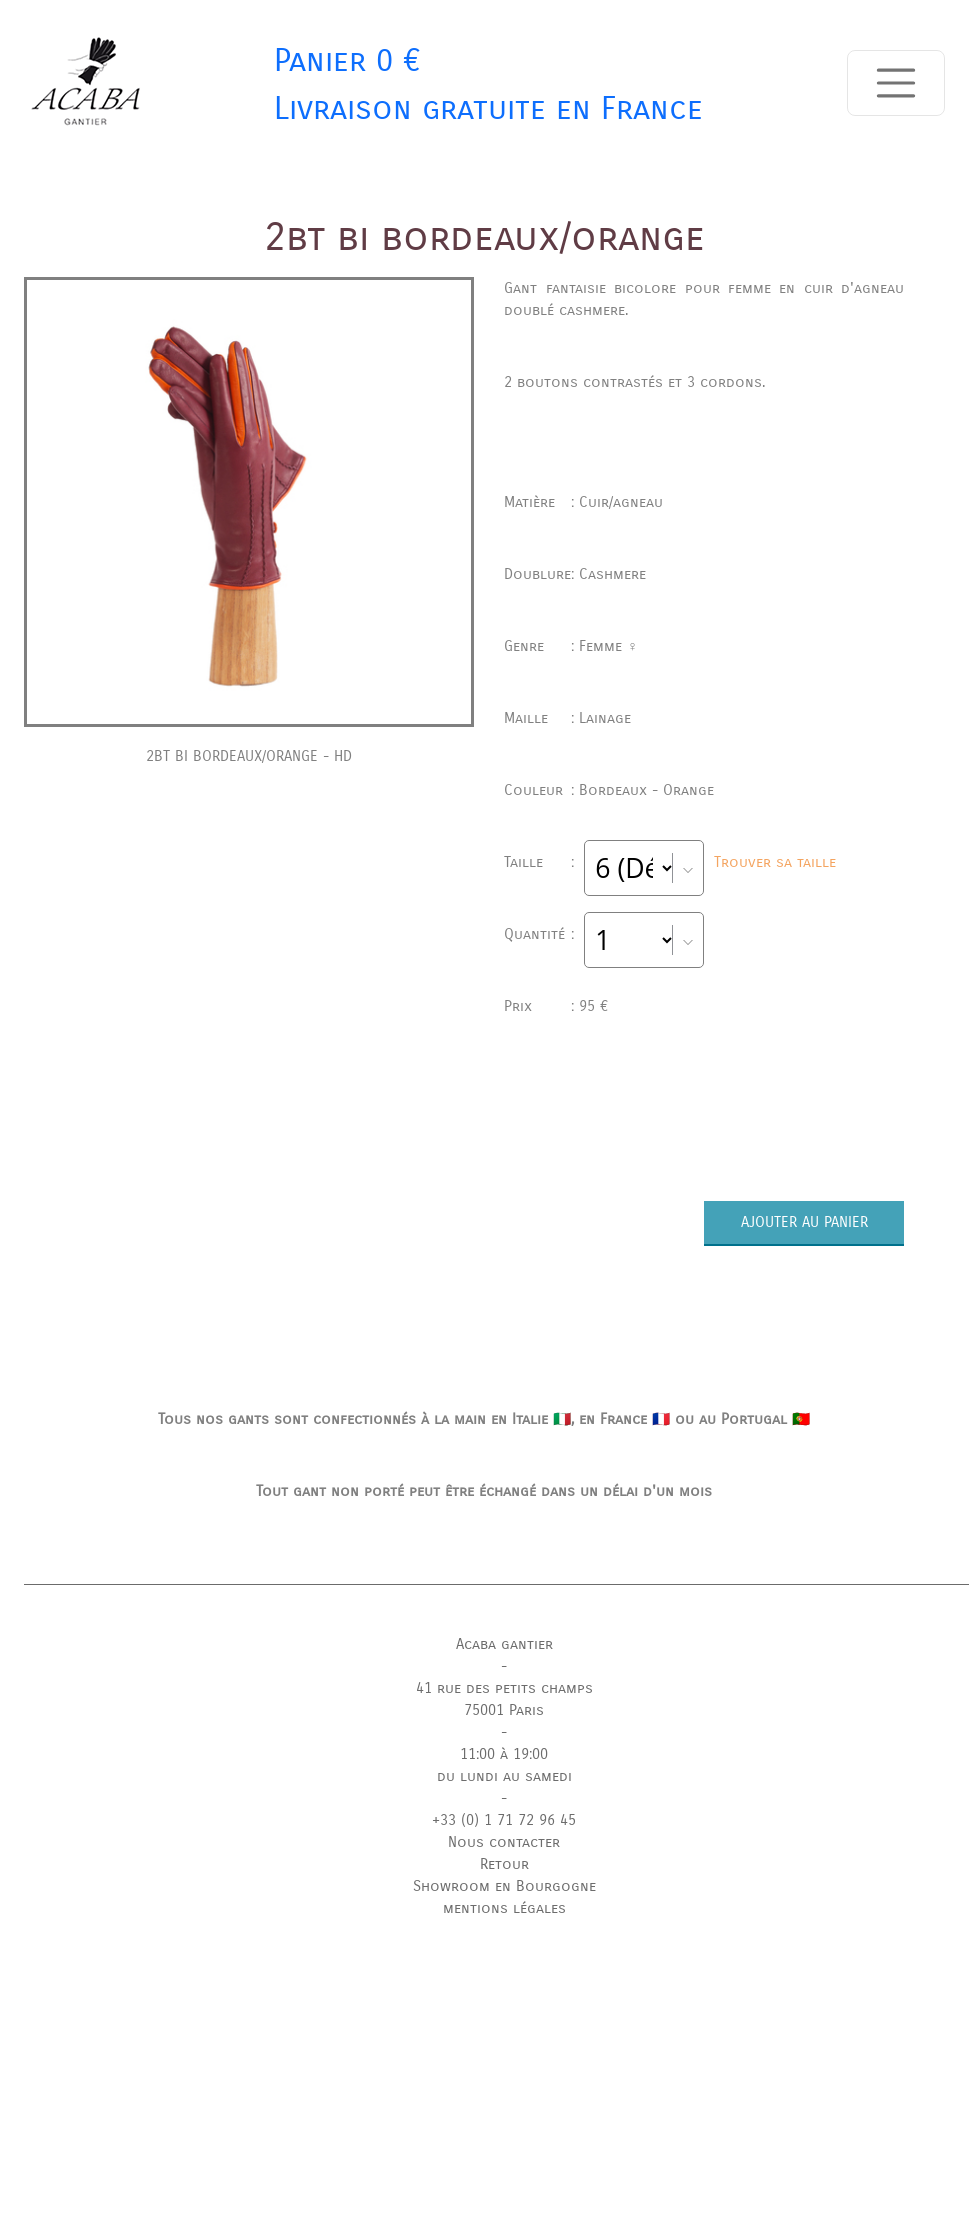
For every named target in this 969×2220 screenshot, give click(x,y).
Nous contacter (504, 1842)
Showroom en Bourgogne (504, 1886)
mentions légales (504, 1908)
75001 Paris (504, 1710)
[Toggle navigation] (896, 83)
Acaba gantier (504, 1644)
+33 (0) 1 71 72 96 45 (504, 1820)
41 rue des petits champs (504, 1688)
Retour (504, 1864)
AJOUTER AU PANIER (804, 1222)
